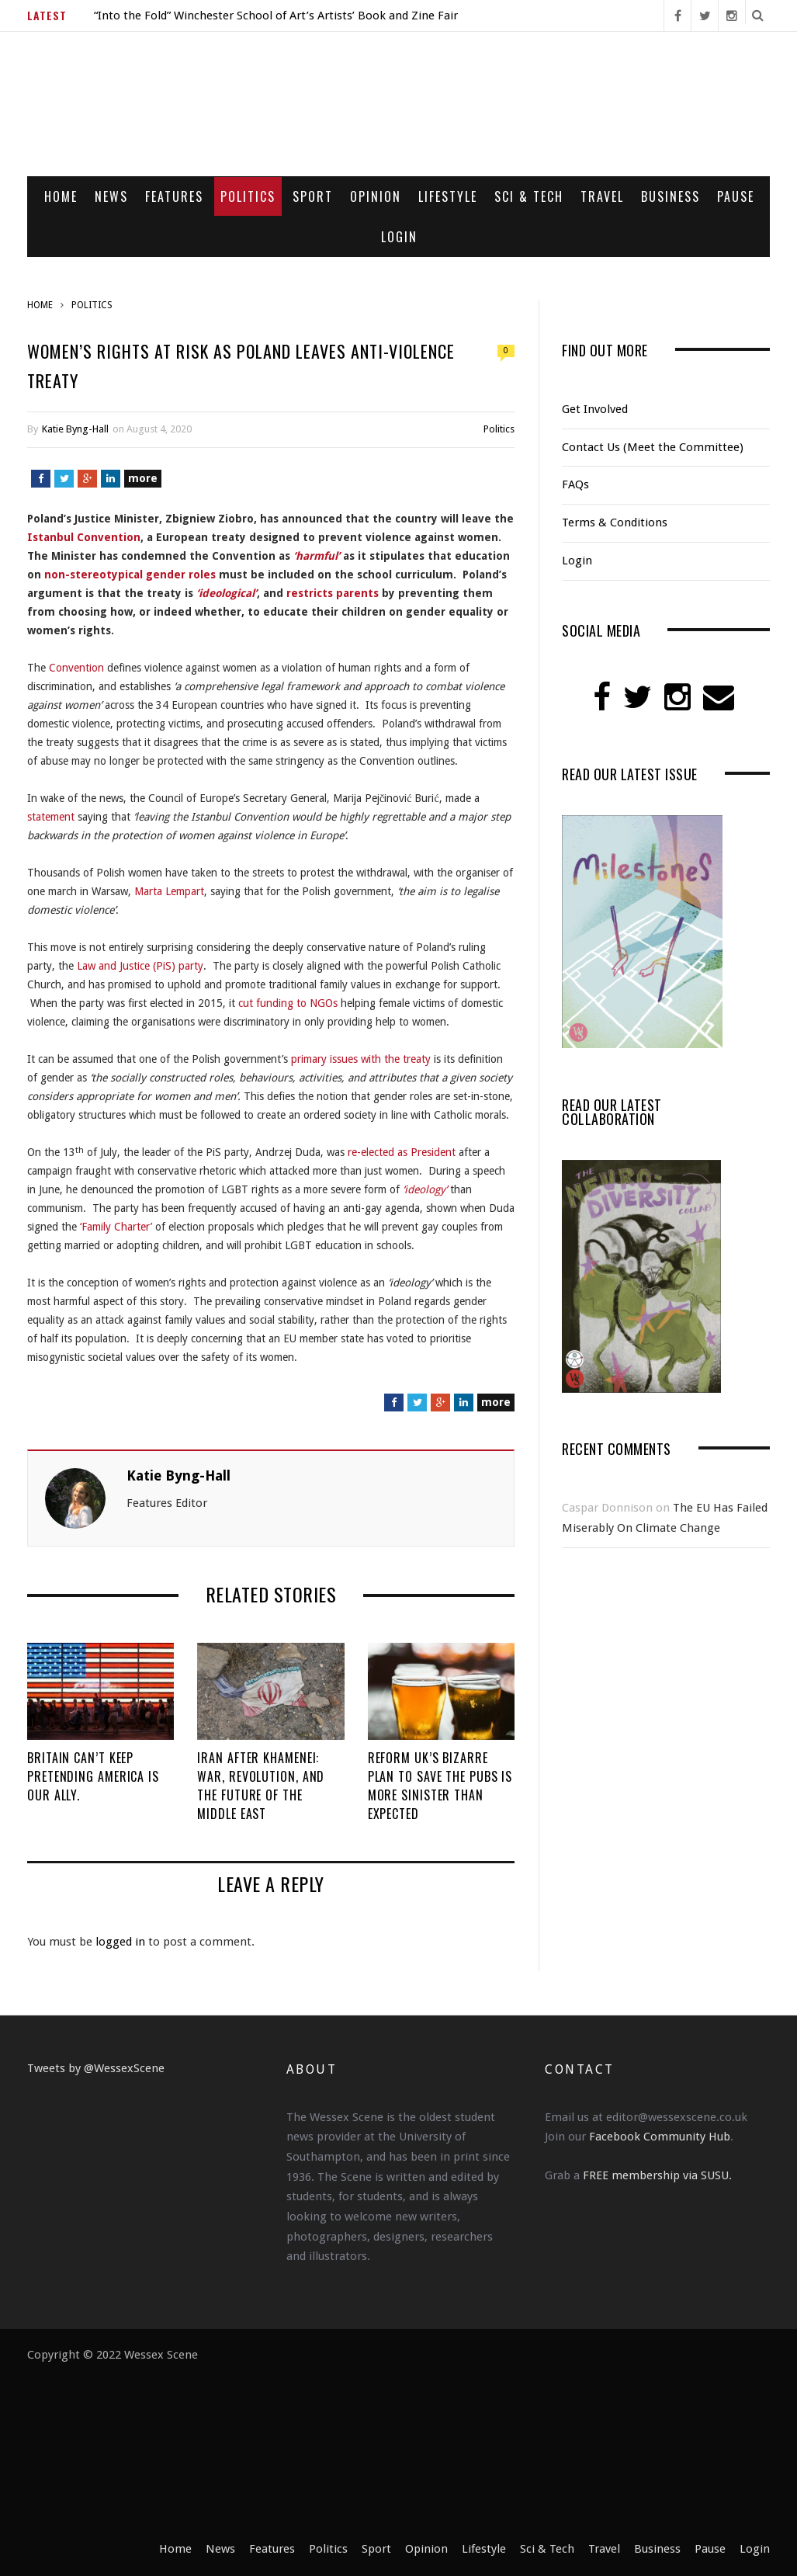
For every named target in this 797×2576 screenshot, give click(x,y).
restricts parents (332, 593)
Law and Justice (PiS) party (140, 966)
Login (399, 236)
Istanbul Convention (83, 537)
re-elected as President (402, 1152)
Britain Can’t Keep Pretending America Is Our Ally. (93, 1776)
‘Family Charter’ (116, 1226)
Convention (76, 667)
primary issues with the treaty (361, 1059)
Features (174, 196)
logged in (120, 1942)
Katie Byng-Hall (75, 429)
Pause (735, 196)
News (111, 196)
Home (61, 196)
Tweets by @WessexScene (96, 2068)
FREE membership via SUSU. (657, 2175)
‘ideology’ (425, 1189)
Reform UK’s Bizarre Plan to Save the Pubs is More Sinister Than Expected (440, 1785)
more (143, 478)
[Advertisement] (484, 2442)
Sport (313, 196)
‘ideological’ (226, 593)
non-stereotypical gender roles (130, 574)
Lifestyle (447, 196)
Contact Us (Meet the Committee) (652, 447)
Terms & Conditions (614, 522)
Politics (247, 196)
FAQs (575, 484)
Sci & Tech (528, 196)
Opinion (375, 196)
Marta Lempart (169, 891)
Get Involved (595, 409)
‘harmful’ (316, 556)
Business (670, 196)
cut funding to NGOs (288, 1003)
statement (51, 817)
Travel (602, 196)
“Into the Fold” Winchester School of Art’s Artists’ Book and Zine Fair (276, 16)
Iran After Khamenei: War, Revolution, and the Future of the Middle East (260, 1785)
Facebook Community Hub (659, 2137)
